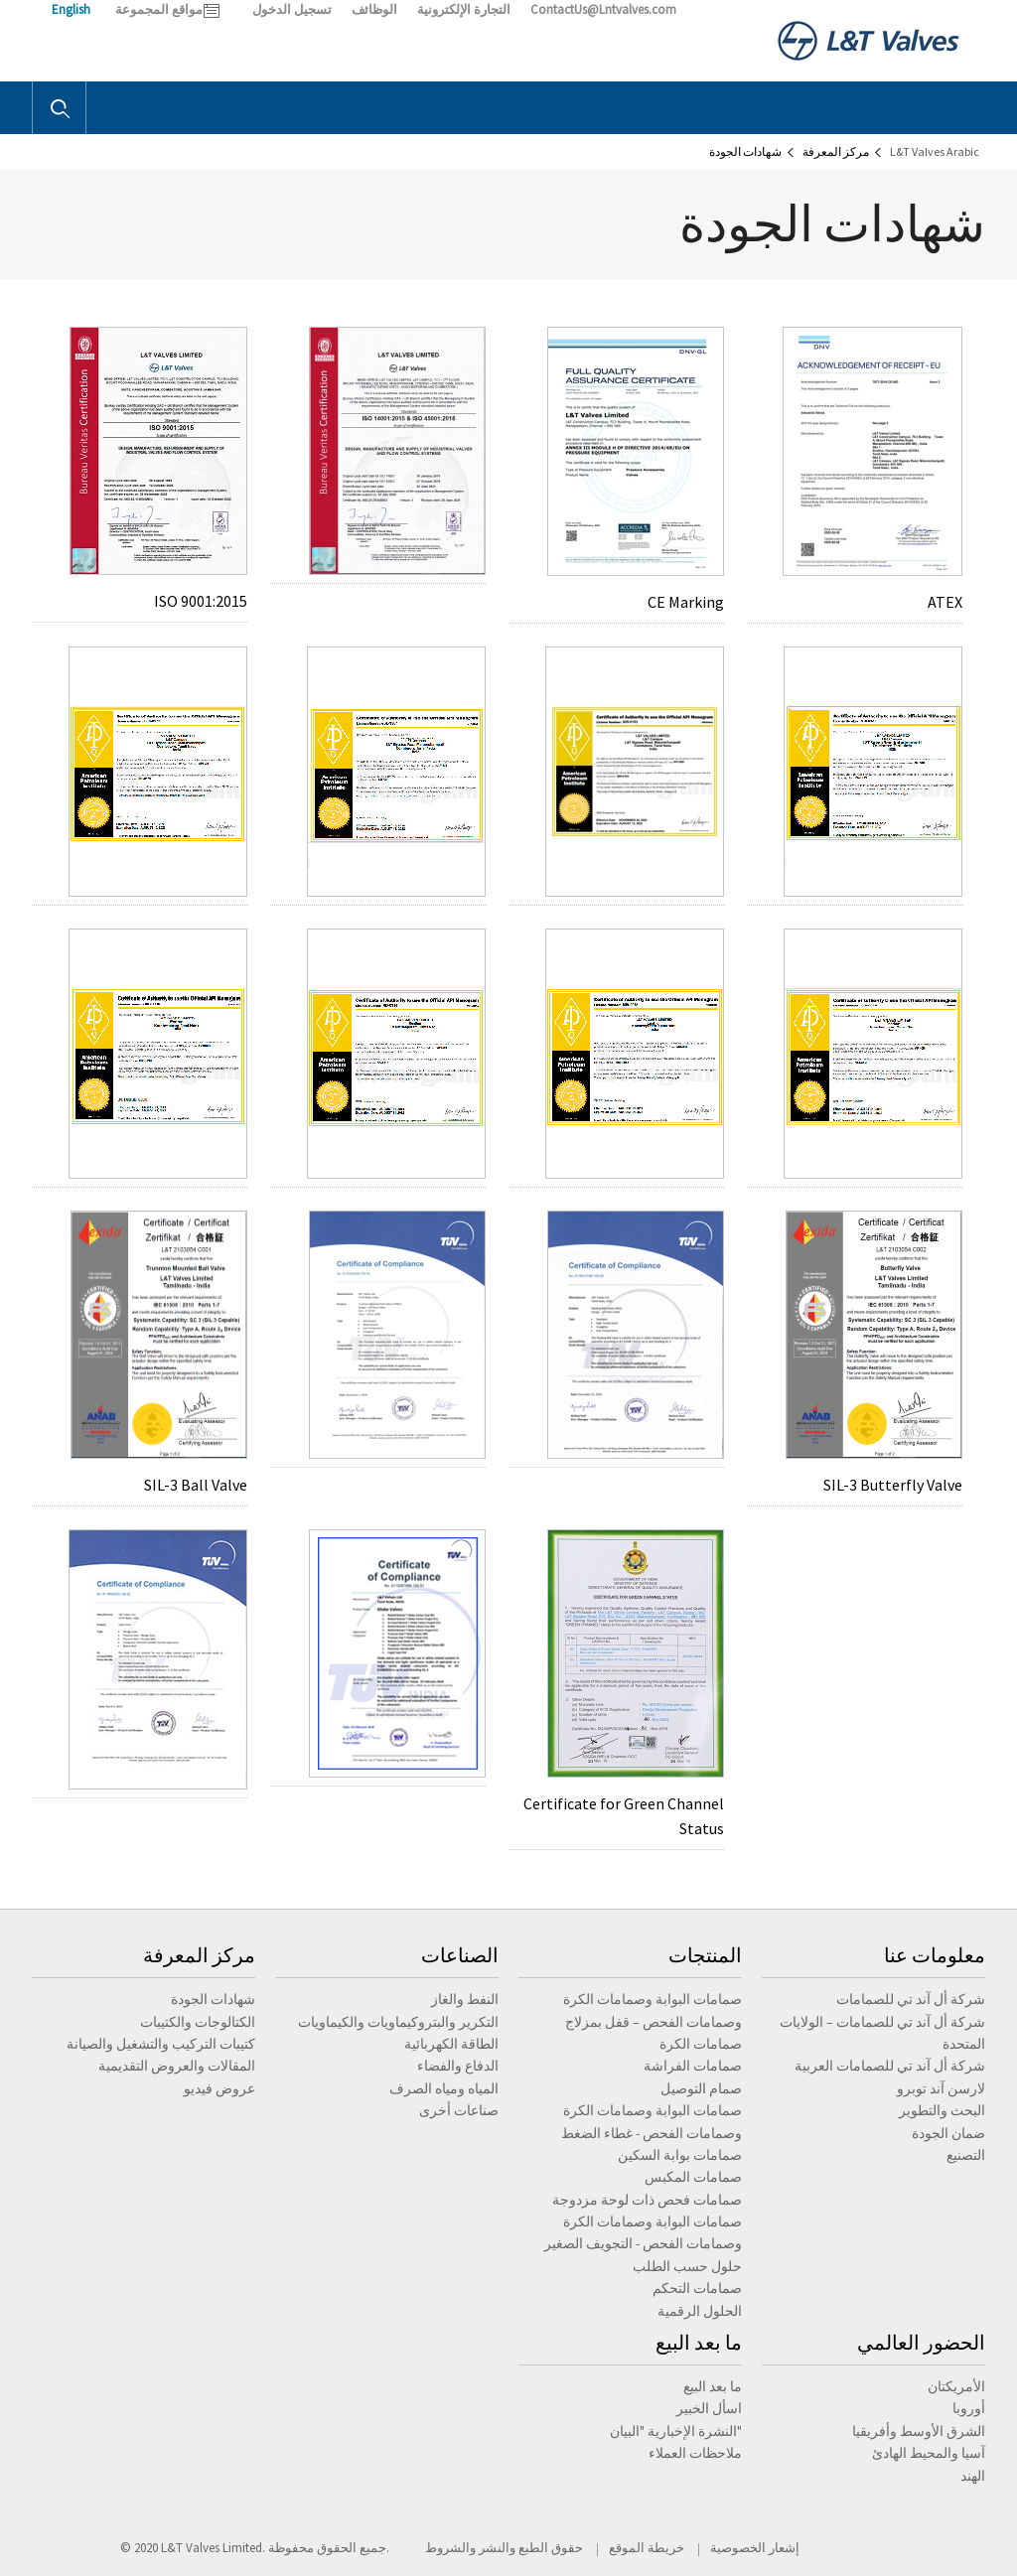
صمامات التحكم (697, 2288)
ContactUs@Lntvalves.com (603, 9)
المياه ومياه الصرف (444, 2088)
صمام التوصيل (701, 2088)
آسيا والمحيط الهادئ (928, 2453)
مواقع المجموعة (159, 9)
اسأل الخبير (709, 2408)
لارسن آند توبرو (941, 2088)
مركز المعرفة (199, 1954)
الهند (972, 2476)
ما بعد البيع (698, 2342)
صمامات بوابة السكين (680, 2155)
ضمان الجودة (948, 2133)
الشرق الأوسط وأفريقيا (918, 2431)
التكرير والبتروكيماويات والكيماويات (398, 2022)
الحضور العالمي (921, 2342)
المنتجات (705, 1954)
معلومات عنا (934, 1954)
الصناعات (460, 1954)
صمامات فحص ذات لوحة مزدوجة (647, 2200)
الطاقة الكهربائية (451, 2044)
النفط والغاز (465, 1999)
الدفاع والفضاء (458, 2066)
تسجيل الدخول (292, 9)
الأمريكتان (956, 2386)
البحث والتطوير (942, 2110)
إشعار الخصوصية (754, 2547)
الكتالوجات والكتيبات (197, 2022)
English (71, 9)
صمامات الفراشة (693, 2066)
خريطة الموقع (646, 2547)
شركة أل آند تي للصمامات (910, 1999)
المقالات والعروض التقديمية (176, 2066)
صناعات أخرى (459, 2110)
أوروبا (968, 2408)
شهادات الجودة (213, 1999)
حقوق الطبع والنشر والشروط (504, 2547)
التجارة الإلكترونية (463, 9)
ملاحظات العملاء (695, 2453)
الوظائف (374, 9)
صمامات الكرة (700, 2044)
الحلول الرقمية (699, 2311)
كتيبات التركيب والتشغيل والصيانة (161, 2044)
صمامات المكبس (693, 2177)
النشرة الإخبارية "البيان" (676, 2431)
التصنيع (965, 2155)
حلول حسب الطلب (687, 2266)
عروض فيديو (219, 2088)
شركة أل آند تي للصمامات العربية (890, 2066)
